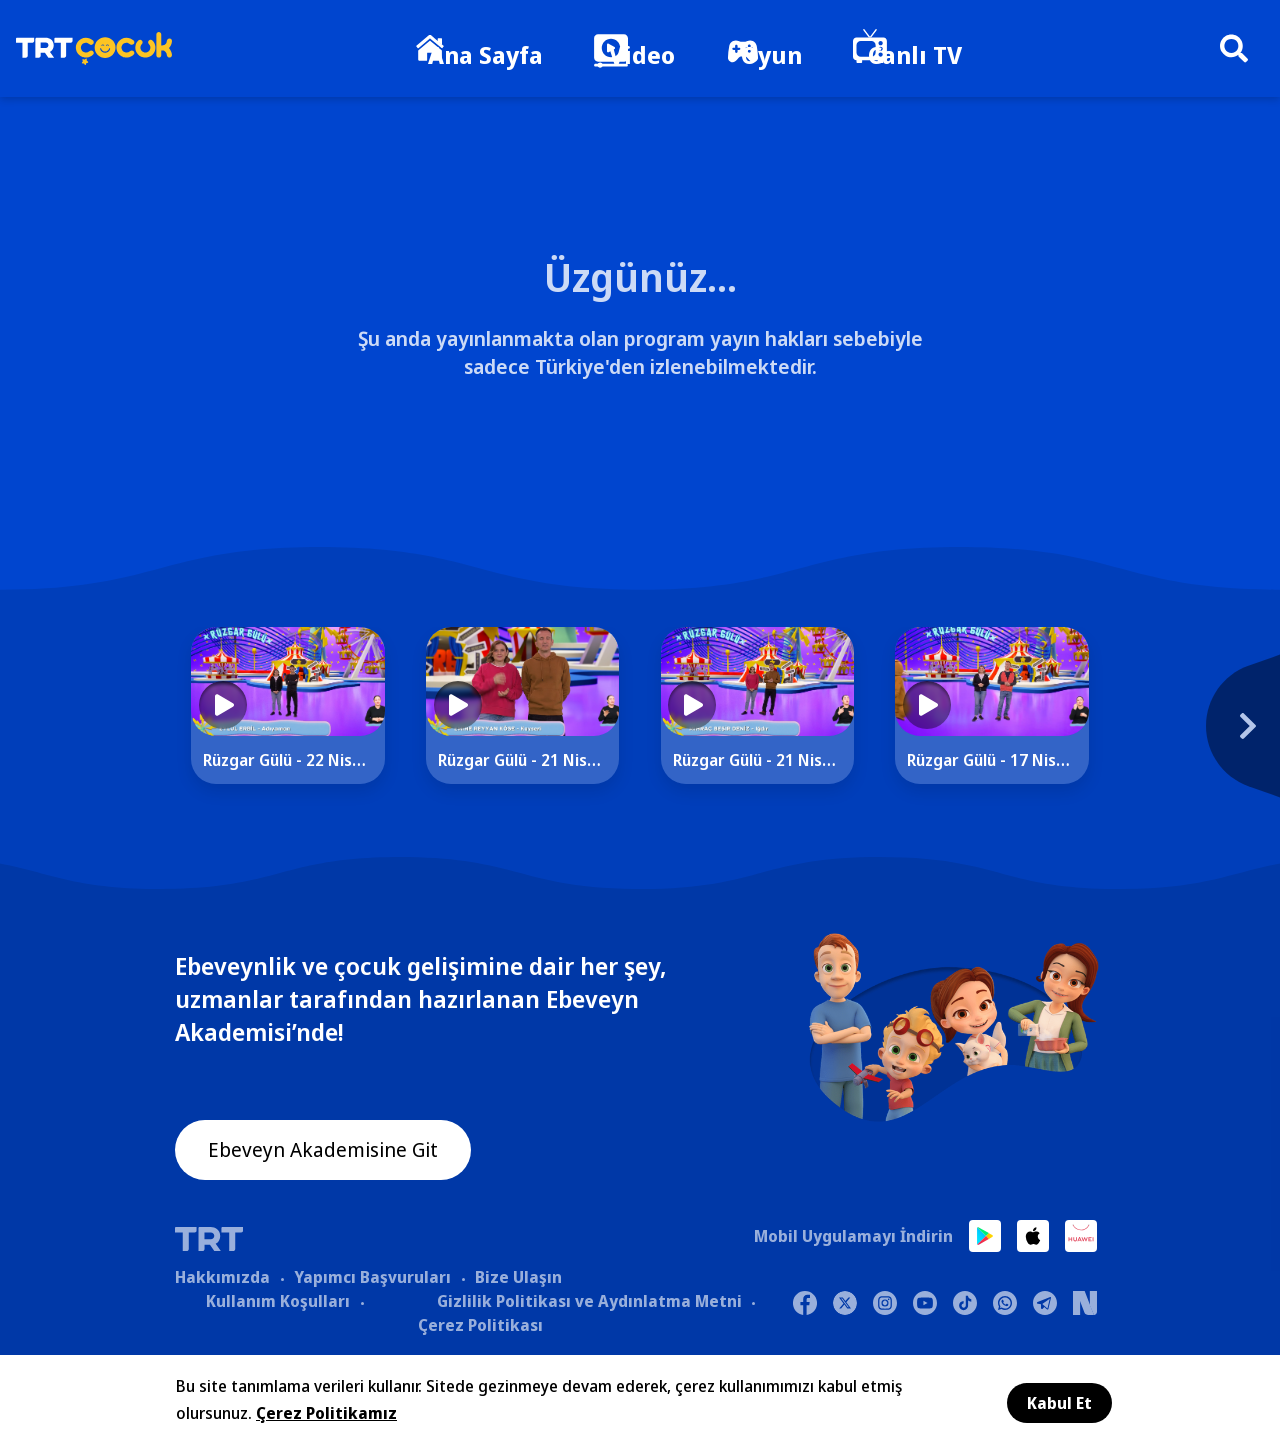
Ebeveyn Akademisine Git (342, 1156)
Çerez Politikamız (326, 1413)
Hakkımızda (222, 1279)
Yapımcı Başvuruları (372, 1279)
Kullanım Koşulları (278, 1303)
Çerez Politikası (480, 1327)
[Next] (1155, 733)
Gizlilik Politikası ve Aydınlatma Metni (589, 1303)
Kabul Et (1059, 1403)
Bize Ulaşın (518, 1279)
